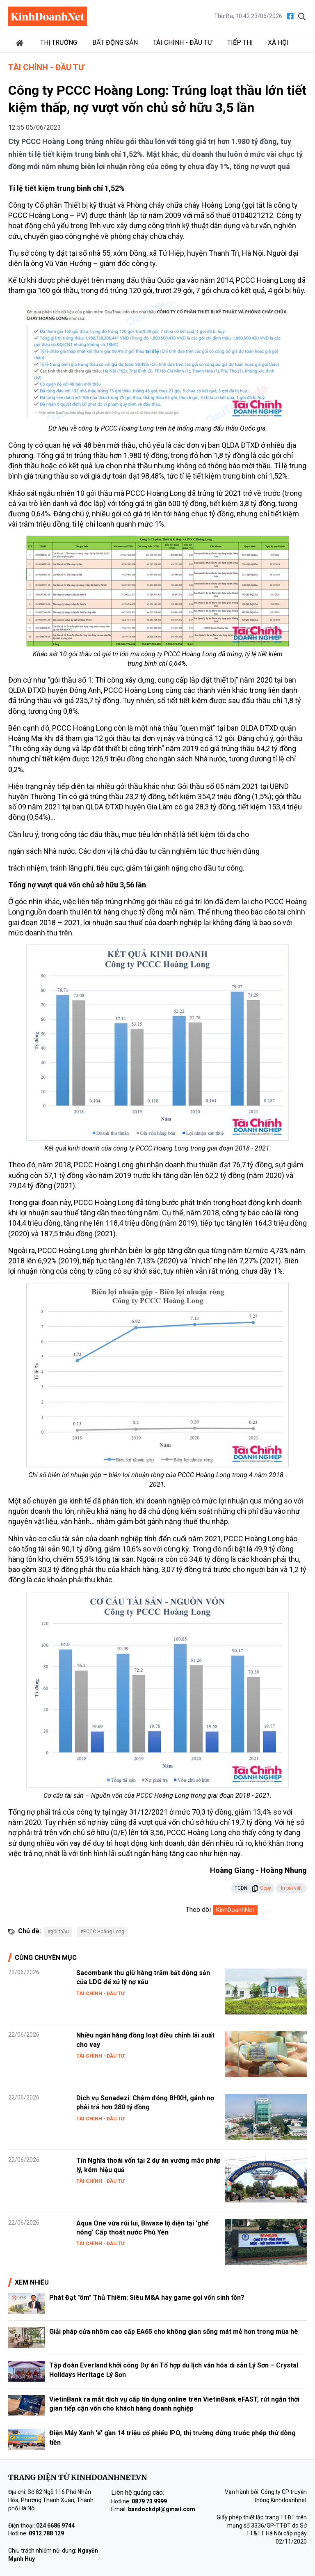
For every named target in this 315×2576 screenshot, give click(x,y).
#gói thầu (58, 1931)
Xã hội (278, 42)
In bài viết (291, 1888)
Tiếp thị (240, 42)
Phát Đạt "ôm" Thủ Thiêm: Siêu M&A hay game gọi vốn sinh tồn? (146, 2297)
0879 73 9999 (149, 2501)
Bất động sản (115, 42)
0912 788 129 (46, 2533)
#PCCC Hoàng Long (102, 1931)
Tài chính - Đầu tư (182, 42)
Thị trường (58, 42)
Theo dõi (198, 1910)
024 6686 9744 (55, 2525)
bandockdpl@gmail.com (161, 2509)
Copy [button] (261, 1888)
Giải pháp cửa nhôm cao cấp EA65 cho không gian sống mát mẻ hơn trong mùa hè (173, 2331)
